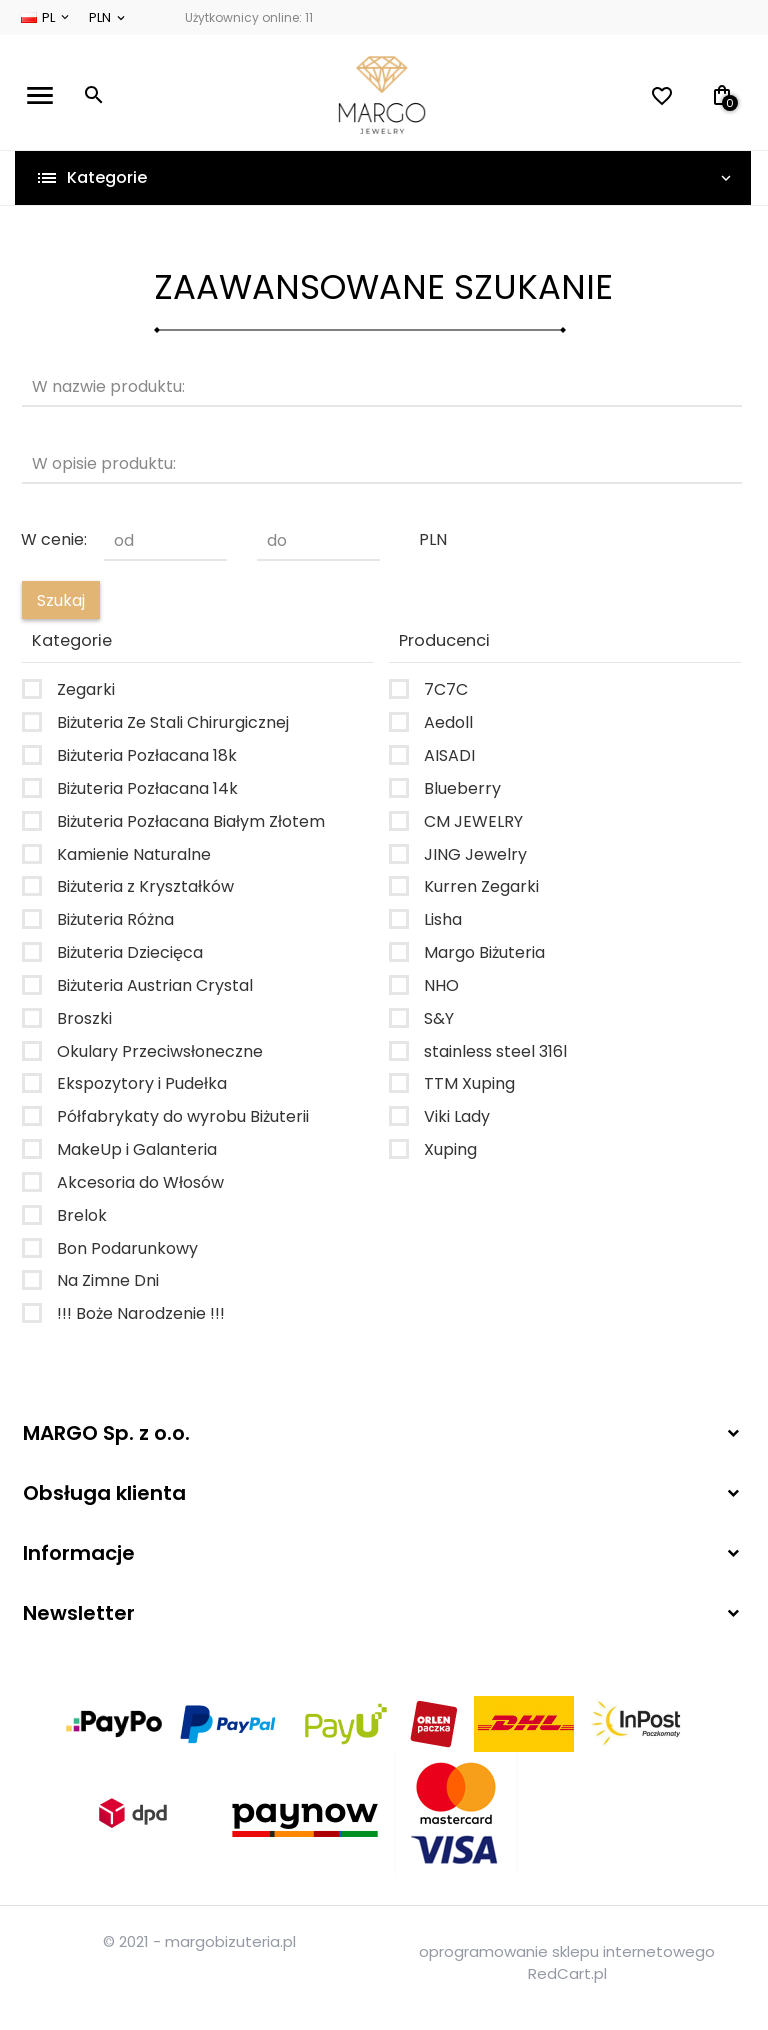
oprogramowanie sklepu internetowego (567, 1951)
